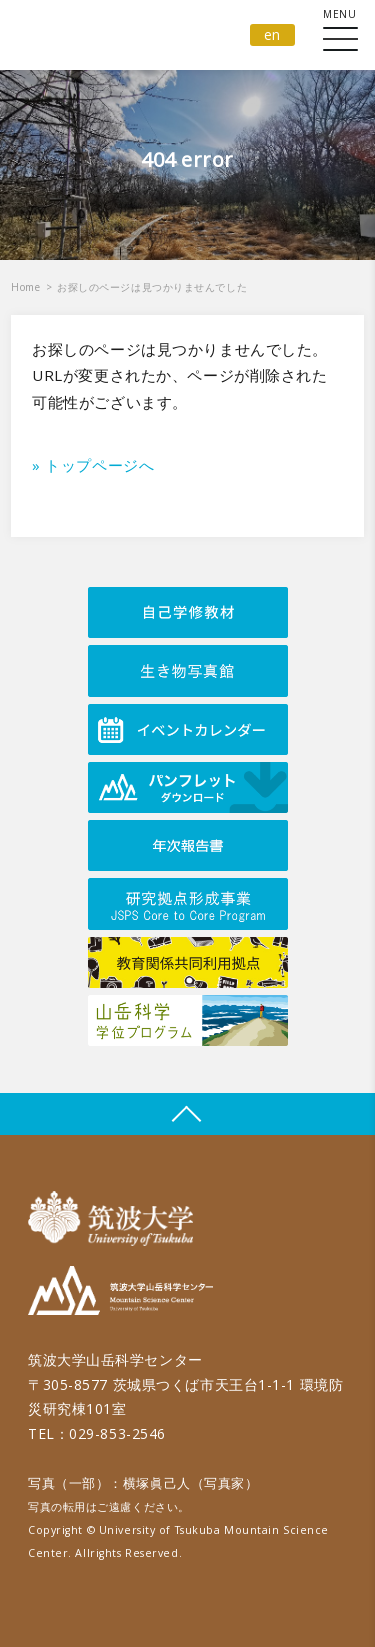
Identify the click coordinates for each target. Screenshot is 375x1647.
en (272, 34)
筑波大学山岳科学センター (120, 1293)
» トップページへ (93, 465)
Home (25, 287)
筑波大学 (115, 1218)
